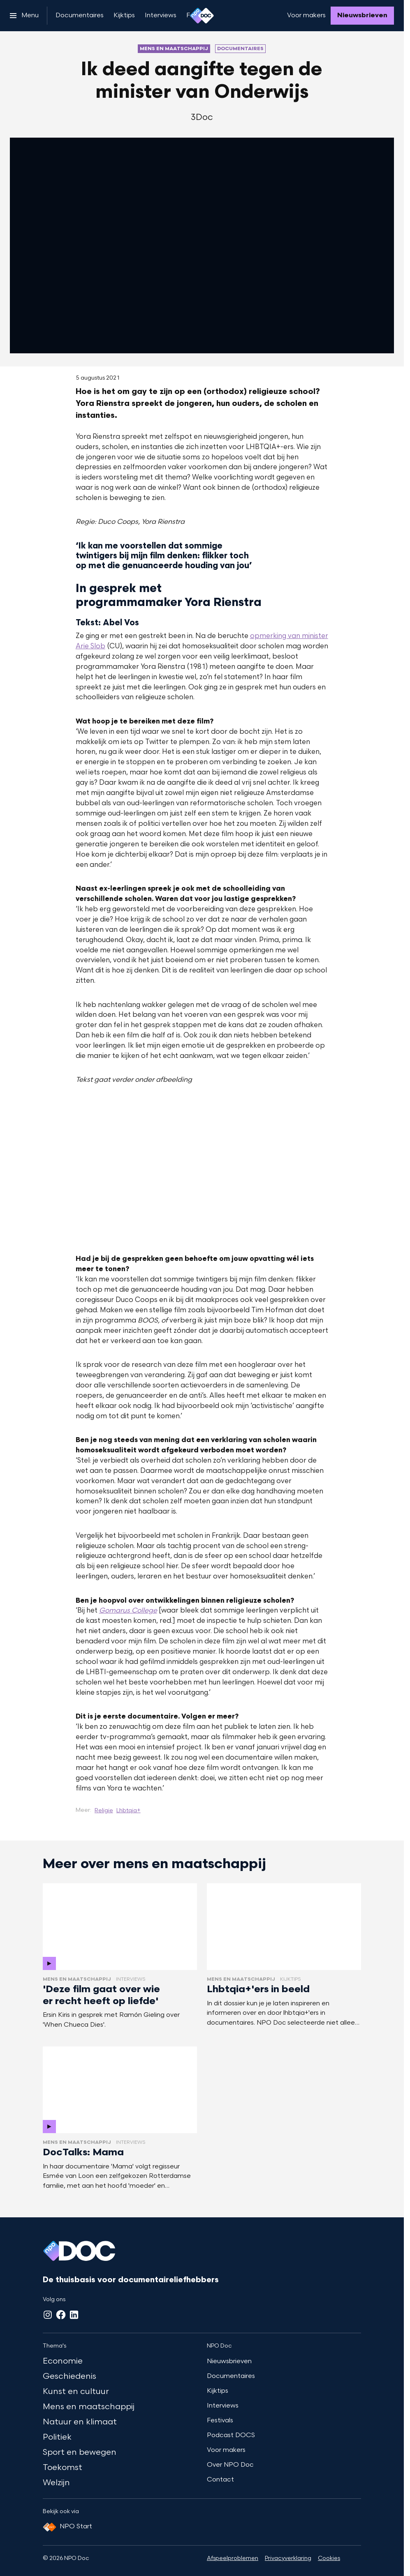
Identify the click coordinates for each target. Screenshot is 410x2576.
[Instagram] (48, 2315)
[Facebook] (61, 2315)
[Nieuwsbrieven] (362, 16)
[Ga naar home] (202, 15)
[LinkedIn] (74, 2315)
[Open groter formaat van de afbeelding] (202, 1170)
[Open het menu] (24, 16)
